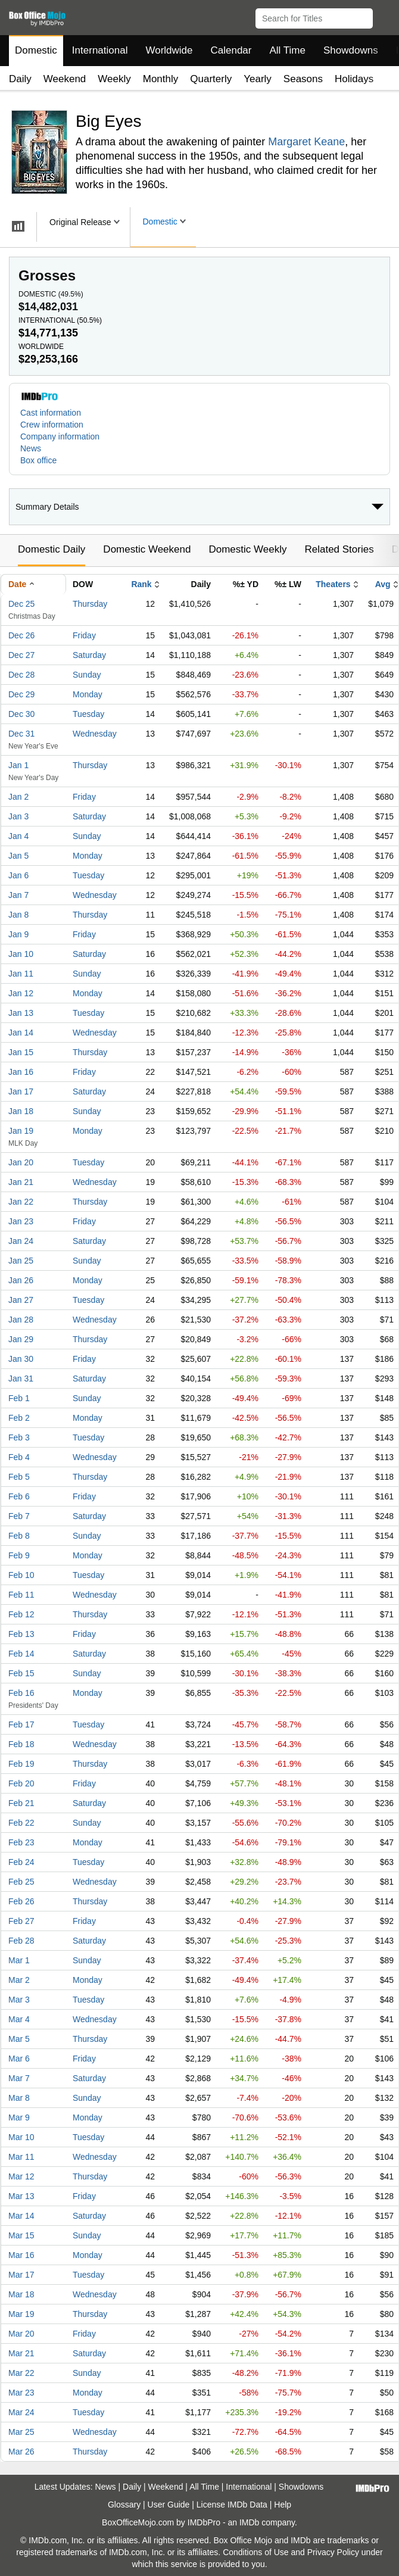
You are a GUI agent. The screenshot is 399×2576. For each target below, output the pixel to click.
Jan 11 (20, 973)
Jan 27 (20, 1300)
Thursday (90, 604)
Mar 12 (21, 2176)
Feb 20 (21, 1783)
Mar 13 (21, 2196)
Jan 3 (18, 816)
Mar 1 (19, 1960)
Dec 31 (21, 733)
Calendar (231, 50)
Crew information (51, 424)
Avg (383, 584)
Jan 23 (20, 1221)
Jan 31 (20, 1378)
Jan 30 (20, 1359)
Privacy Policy (333, 2552)
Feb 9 (19, 1555)
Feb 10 (21, 1575)
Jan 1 (18, 765)
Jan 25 (20, 1260)
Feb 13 (21, 1634)
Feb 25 (21, 1881)
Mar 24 (21, 2412)
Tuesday (88, 714)
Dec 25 (21, 604)
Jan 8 (18, 914)
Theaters (333, 584)
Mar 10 (21, 2137)
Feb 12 (21, 1614)
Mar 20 (21, 2333)
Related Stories (338, 549)
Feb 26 (21, 1901)
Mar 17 (21, 2274)
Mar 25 (21, 2432)
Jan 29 (20, 1339)
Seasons (303, 79)
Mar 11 (21, 2157)
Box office (38, 460)
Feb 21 (21, 1803)
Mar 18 (21, 2294)
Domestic (36, 50)
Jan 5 (18, 855)
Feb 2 (19, 1418)
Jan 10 (20, 954)
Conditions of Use (256, 2552)
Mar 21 (21, 2353)
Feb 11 (21, 1594)
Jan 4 (18, 836)
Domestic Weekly (247, 549)
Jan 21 (20, 1182)
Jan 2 (18, 797)
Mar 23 (21, 2392)
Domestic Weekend (147, 549)
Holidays (354, 79)
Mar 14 (21, 2216)
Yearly (258, 79)
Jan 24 (20, 1241)
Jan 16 (20, 1072)
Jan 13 (20, 1013)
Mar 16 (21, 2255)
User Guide (169, 2504)
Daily (20, 79)
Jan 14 (20, 1032)
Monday (87, 694)
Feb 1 (19, 1398)
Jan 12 (20, 993)
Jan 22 (20, 1201)
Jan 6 (18, 875)
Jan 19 (20, 1131)
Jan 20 (20, 1162)
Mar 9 (19, 2117)
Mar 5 (19, 2039)
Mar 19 (21, 2314)
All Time (288, 50)
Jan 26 (20, 1280)
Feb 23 (21, 1842)
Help (282, 2504)
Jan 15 (20, 1052)
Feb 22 (21, 1822)
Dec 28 (21, 674)
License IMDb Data (232, 2504)
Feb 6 (19, 1496)
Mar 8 (19, 2098)
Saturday (89, 655)
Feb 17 (21, 1724)
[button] (384, 16)
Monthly (161, 79)
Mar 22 (21, 2373)
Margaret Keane (306, 142)
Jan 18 (20, 1111)
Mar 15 (21, 2235)
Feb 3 (19, 1437)
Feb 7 (19, 1516)
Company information (59, 436)
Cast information (50, 412)
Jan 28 (20, 1319)
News (30, 448)
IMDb (249, 2522)
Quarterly (211, 79)
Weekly (114, 79)
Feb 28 (21, 1940)
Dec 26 (21, 635)
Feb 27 (21, 1921)
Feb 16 (21, 1693)
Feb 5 (19, 1477)
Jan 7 (18, 895)
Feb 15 (21, 1673)
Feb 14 (21, 1653)
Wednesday (95, 733)
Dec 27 (21, 655)
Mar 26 (21, 2451)
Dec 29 (21, 694)
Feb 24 (21, 1862)
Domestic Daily (51, 549)
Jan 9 (18, 934)
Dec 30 (21, 714)
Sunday (87, 674)
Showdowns (350, 50)
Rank (141, 584)
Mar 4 (19, 2019)
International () (60, 320)
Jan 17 (20, 1091)
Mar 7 (19, 2078)
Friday (84, 635)
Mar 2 (19, 1980)
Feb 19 (21, 1764)
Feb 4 (19, 1457)
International (100, 50)
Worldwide (168, 50)
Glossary (124, 2504)
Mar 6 (19, 2058)
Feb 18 (21, 1744)
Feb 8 (19, 1535)
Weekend (64, 79)
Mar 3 (19, 1999)
